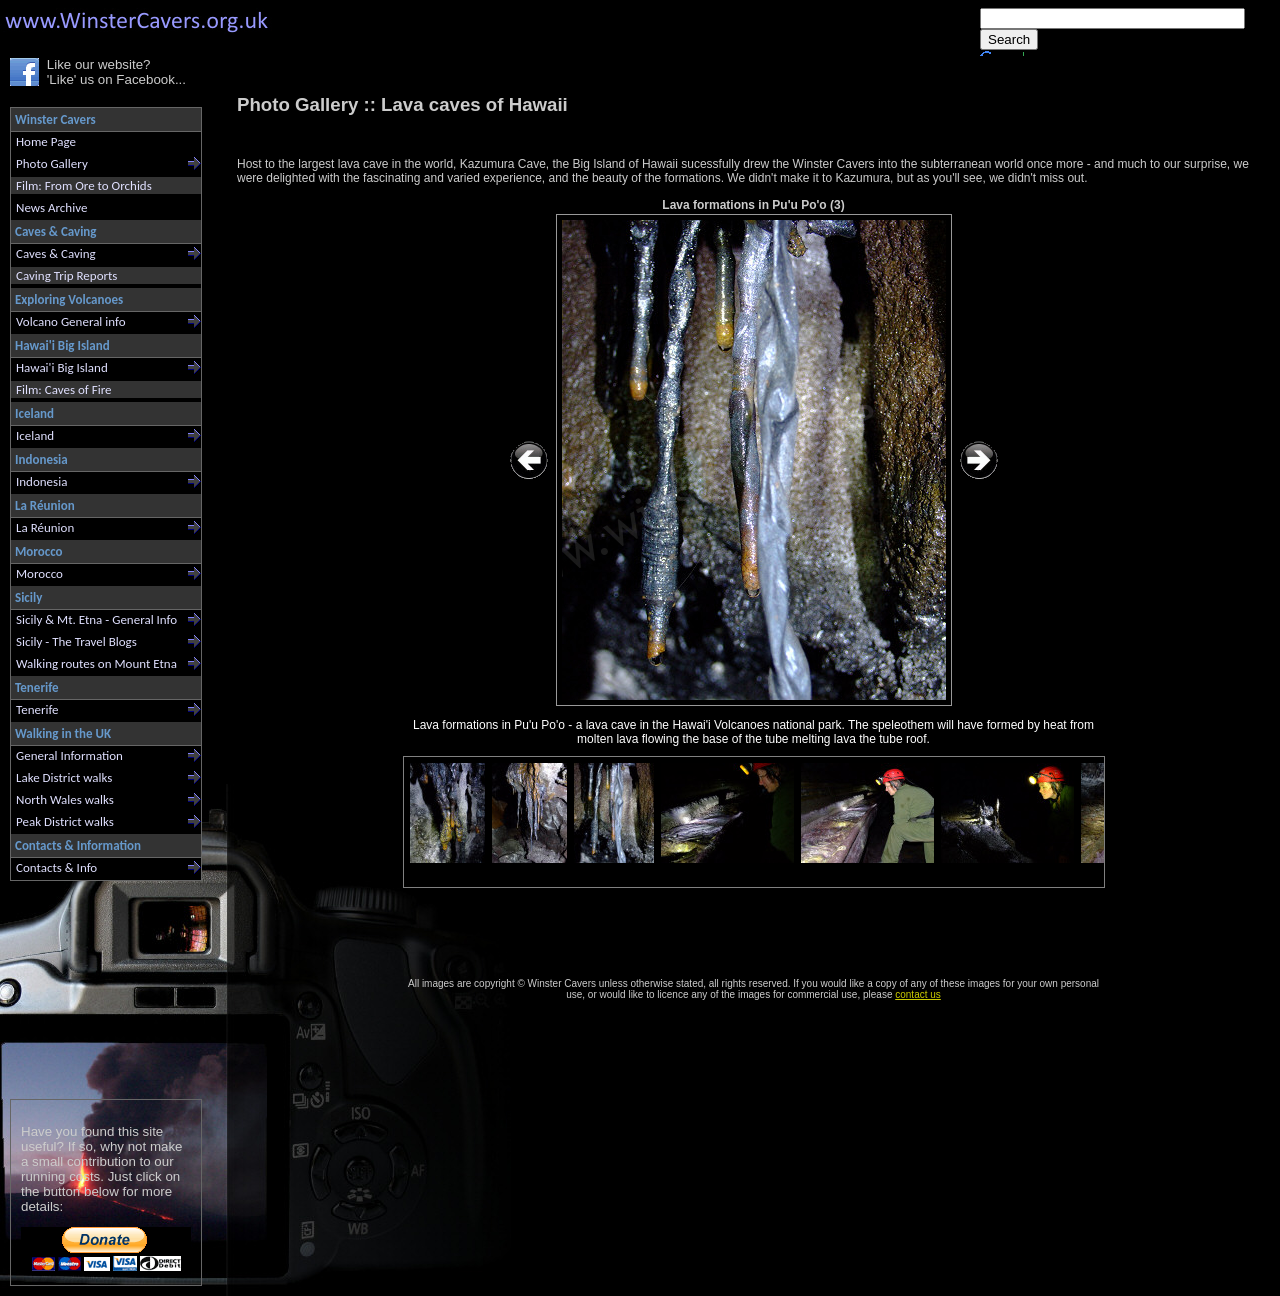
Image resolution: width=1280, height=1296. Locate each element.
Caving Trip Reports (66, 275)
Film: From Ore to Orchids (84, 185)
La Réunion (45, 527)
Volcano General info (71, 321)
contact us (918, 994)
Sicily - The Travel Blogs (76, 641)
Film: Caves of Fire (63, 389)
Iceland (35, 435)
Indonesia (41, 481)
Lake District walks (64, 777)
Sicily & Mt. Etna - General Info (96, 619)
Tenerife (37, 709)
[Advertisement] (97, 985)
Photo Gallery (52, 163)
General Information (69, 755)
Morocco (39, 573)
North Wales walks (65, 799)
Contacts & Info (56, 867)
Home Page (46, 141)
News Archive (51, 207)
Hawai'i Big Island (62, 367)
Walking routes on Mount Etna (96, 663)
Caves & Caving (56, 253)
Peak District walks (65, 821)
